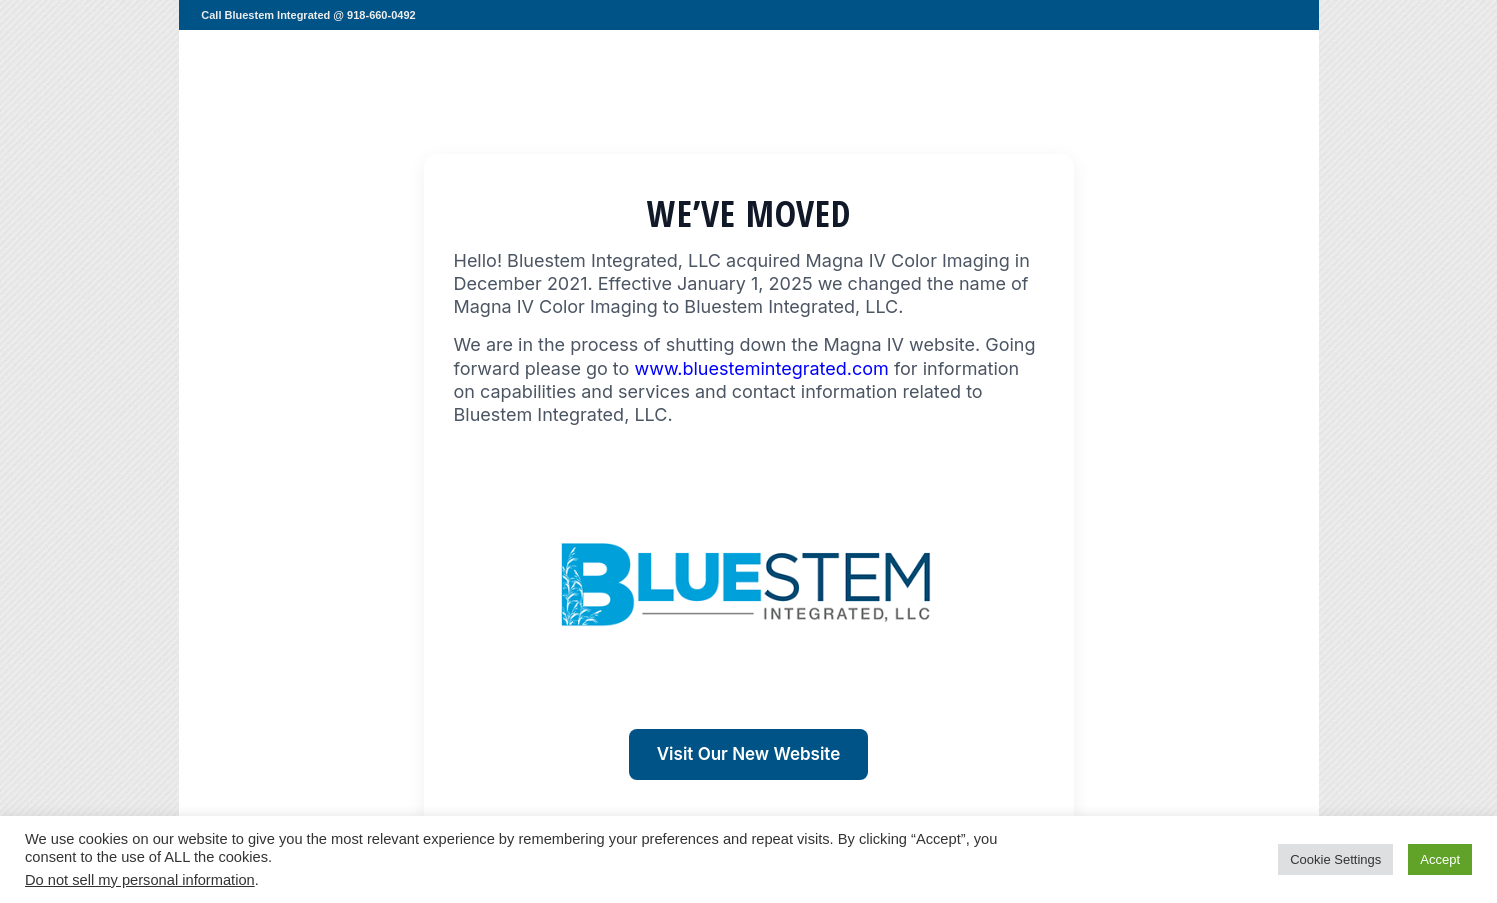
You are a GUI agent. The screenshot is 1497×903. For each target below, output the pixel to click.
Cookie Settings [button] (1335, 859)
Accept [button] (1440, 859)
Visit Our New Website (748, 754)
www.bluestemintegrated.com (761, 368)
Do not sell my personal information (140, 880)
